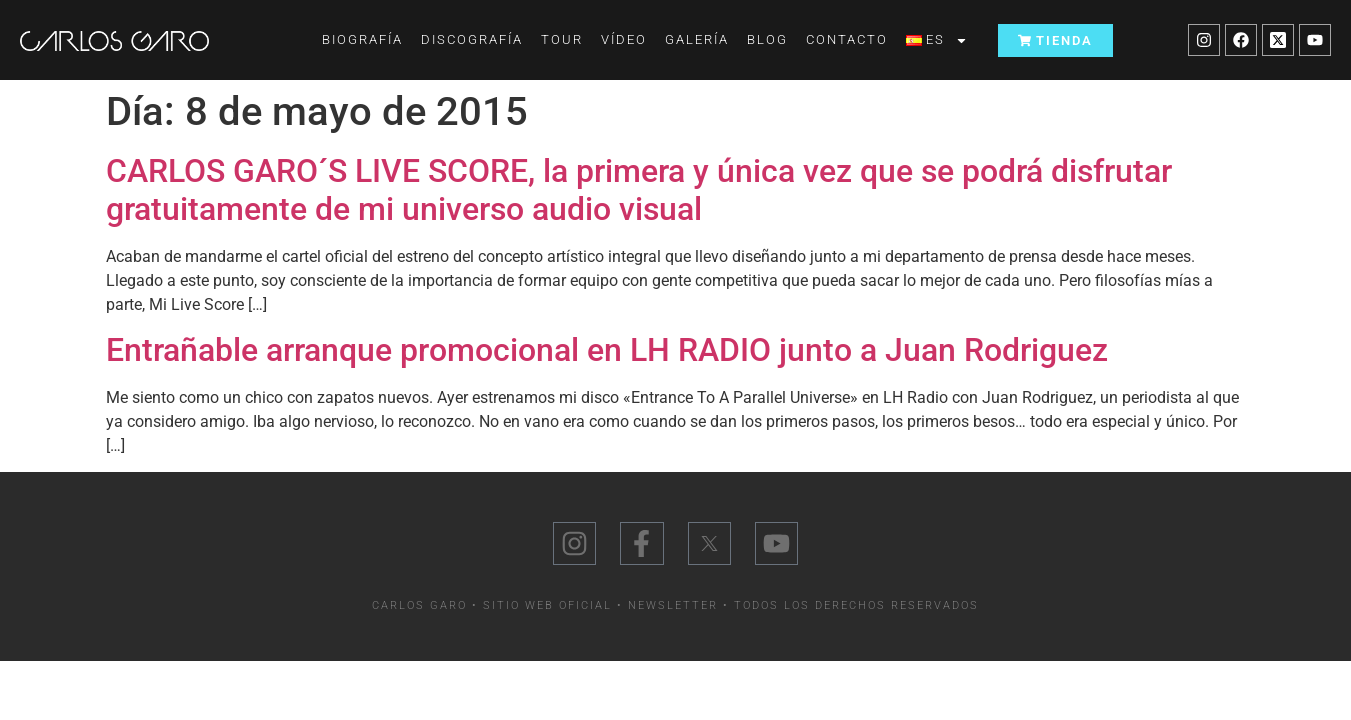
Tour (562, 39)
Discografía (472, 39)
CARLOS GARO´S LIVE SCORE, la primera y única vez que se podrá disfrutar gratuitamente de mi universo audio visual (639, 190)
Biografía (362, 39)
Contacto (847, 39)
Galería (697, 39)
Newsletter (673, 605)
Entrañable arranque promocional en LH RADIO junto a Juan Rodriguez (607, 350)
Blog (767, 39)
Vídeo (624, 39)
